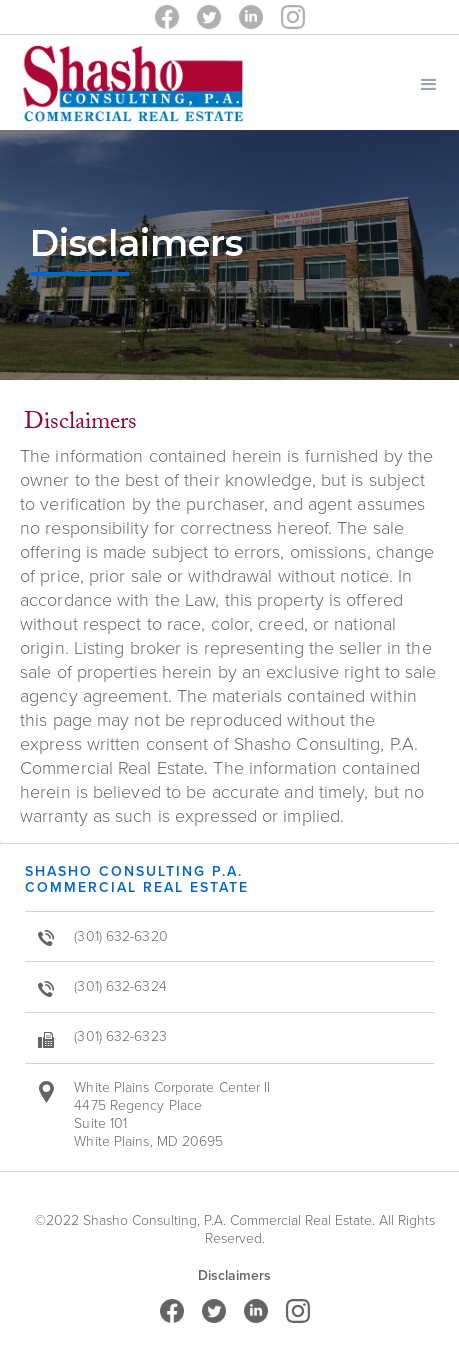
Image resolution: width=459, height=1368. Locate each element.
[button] (429, 82)
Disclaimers (234, 1276)
